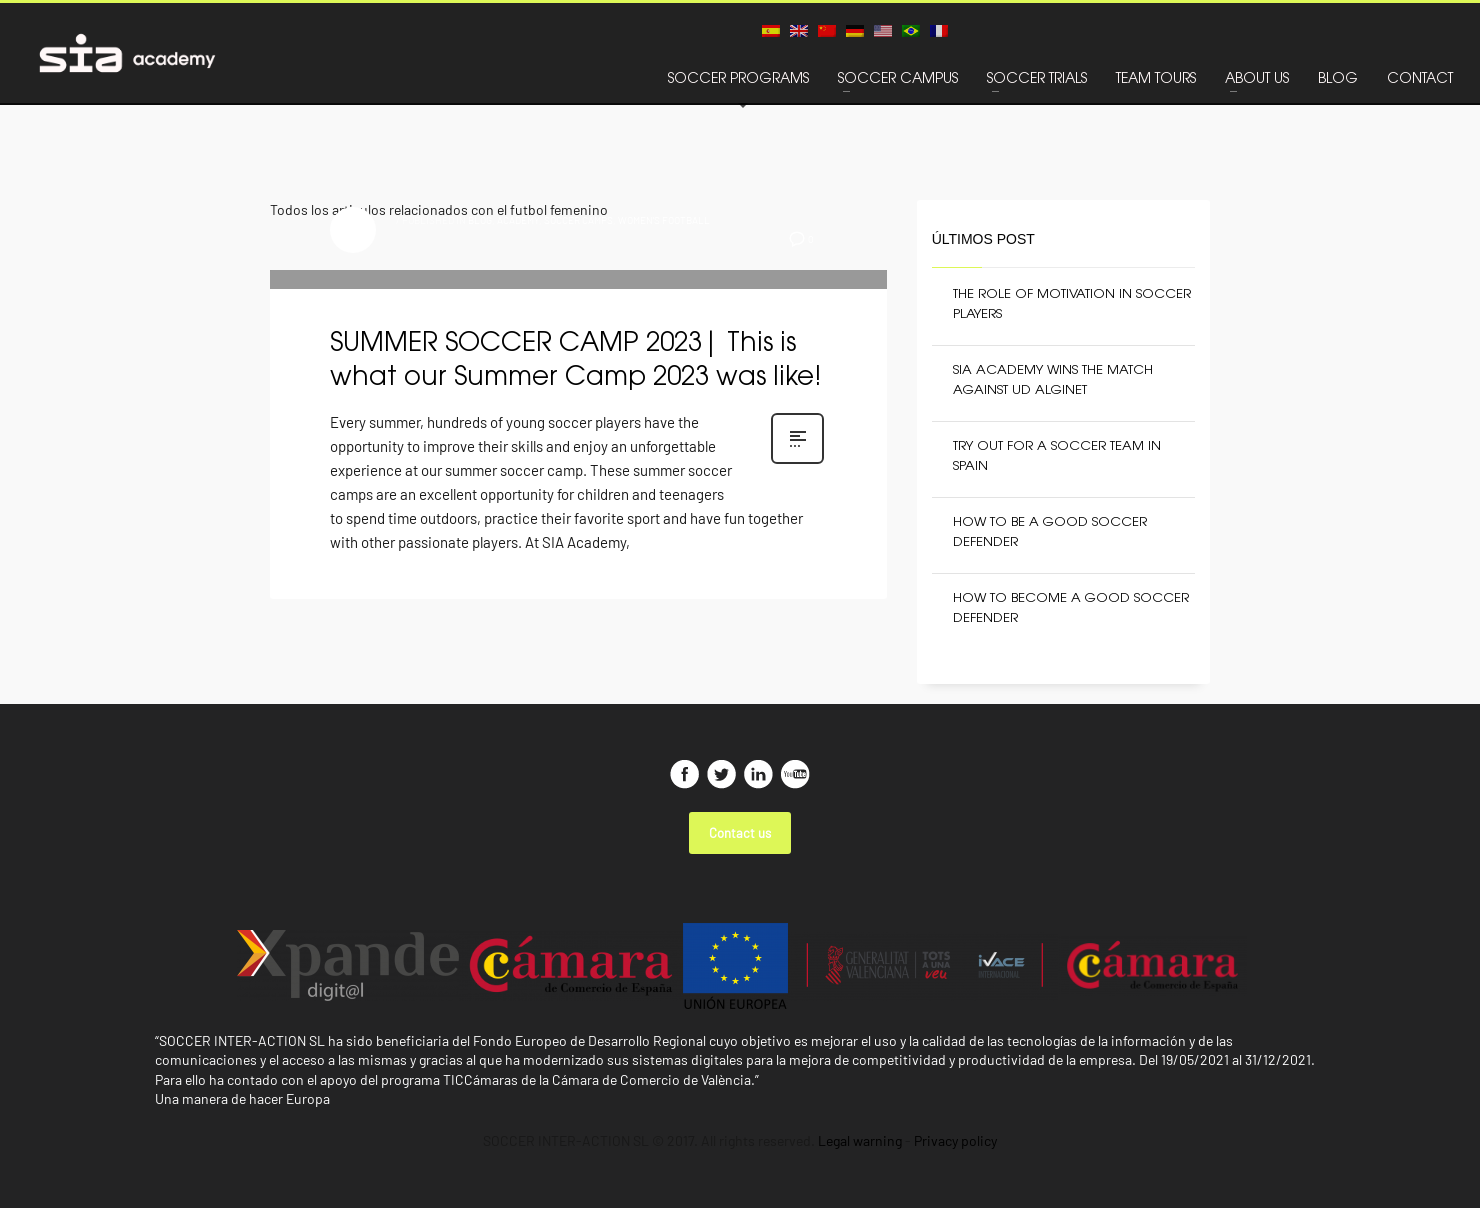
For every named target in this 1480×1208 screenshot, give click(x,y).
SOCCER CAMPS (578, 220)
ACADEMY (518, 220)
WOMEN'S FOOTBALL (664, 220)
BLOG (480, 220)
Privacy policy (955, 1140)
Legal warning (860, 1140)
